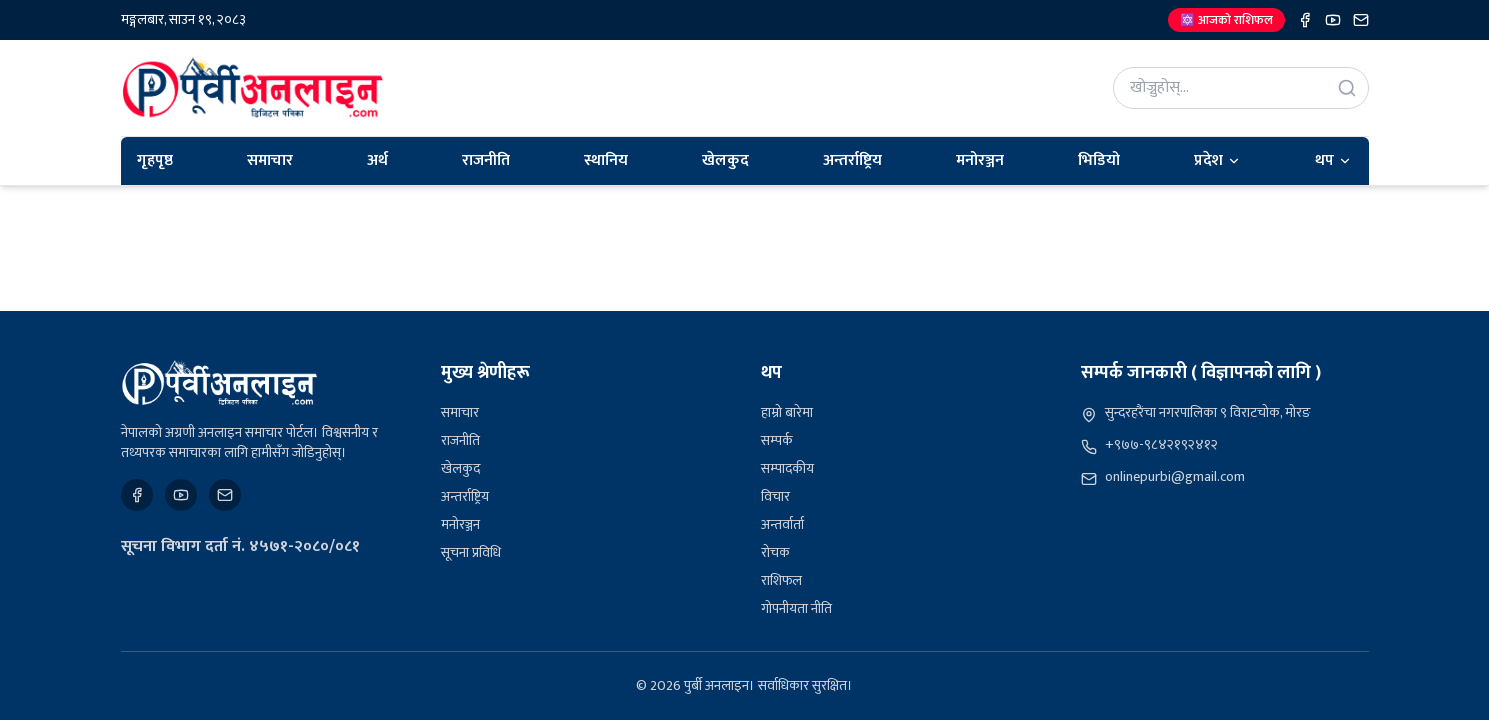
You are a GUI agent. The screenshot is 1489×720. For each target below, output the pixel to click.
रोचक (775, 552)
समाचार (270, 160)
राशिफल (781, 580)
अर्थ (377, 160)
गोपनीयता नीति (796, 608)
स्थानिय (606, 160)
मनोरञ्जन (980, 160)
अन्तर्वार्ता (782, 524)
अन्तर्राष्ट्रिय (852, 160)
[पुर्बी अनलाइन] (220, 383)
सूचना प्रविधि (471, 552)
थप (1333, 160)
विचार (775, 496)
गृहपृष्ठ (155, 160)
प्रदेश (1217, 160)
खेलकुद (725, 160)
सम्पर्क (777, 440)
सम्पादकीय (787, 468)
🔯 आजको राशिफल (1226, 20)
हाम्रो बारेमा (787, 412)
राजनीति (486, 160)
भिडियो (1099, 160)
